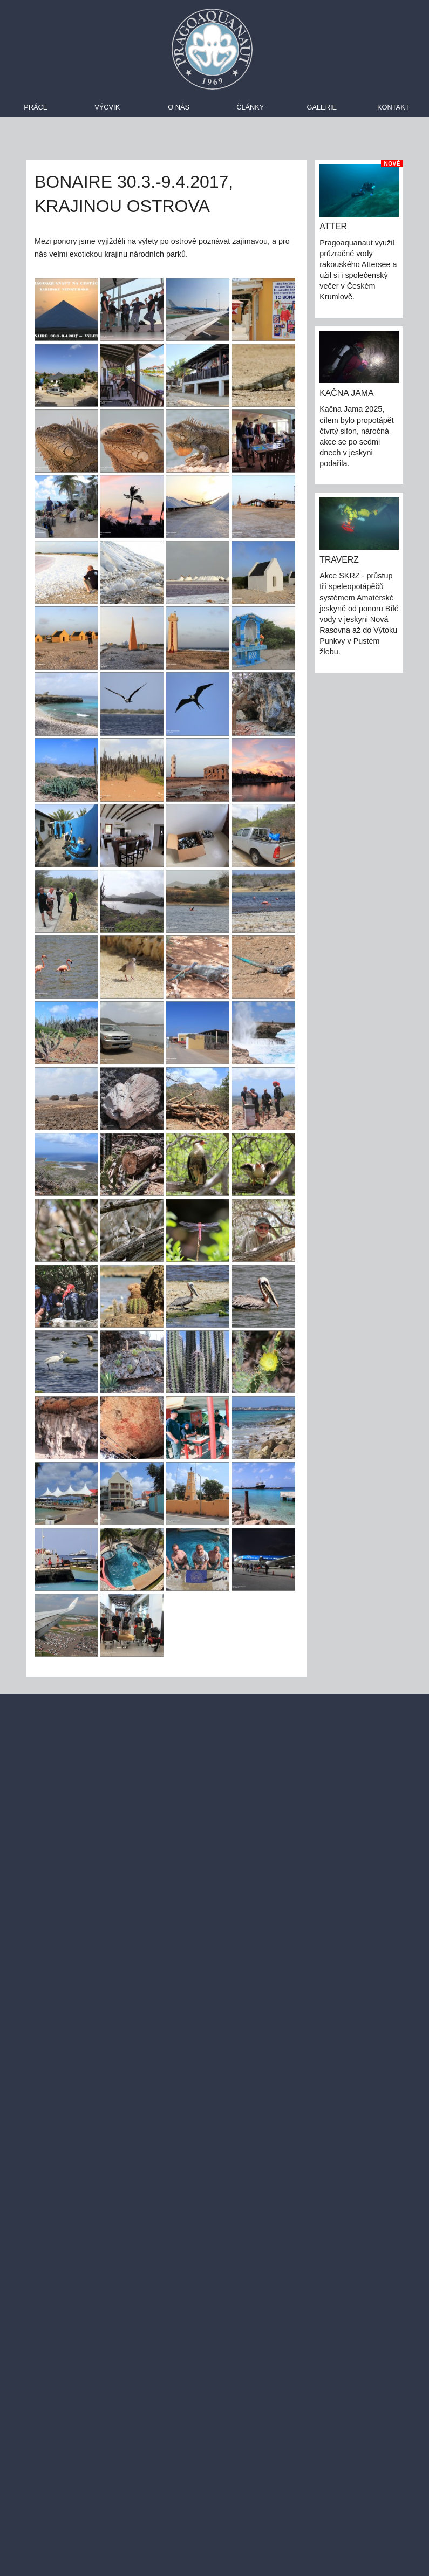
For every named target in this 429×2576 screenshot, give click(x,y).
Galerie (322, 107)
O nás (178, 107)
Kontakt (393, 107)
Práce (35, 107)
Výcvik (107, 107)
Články (250, 107)
